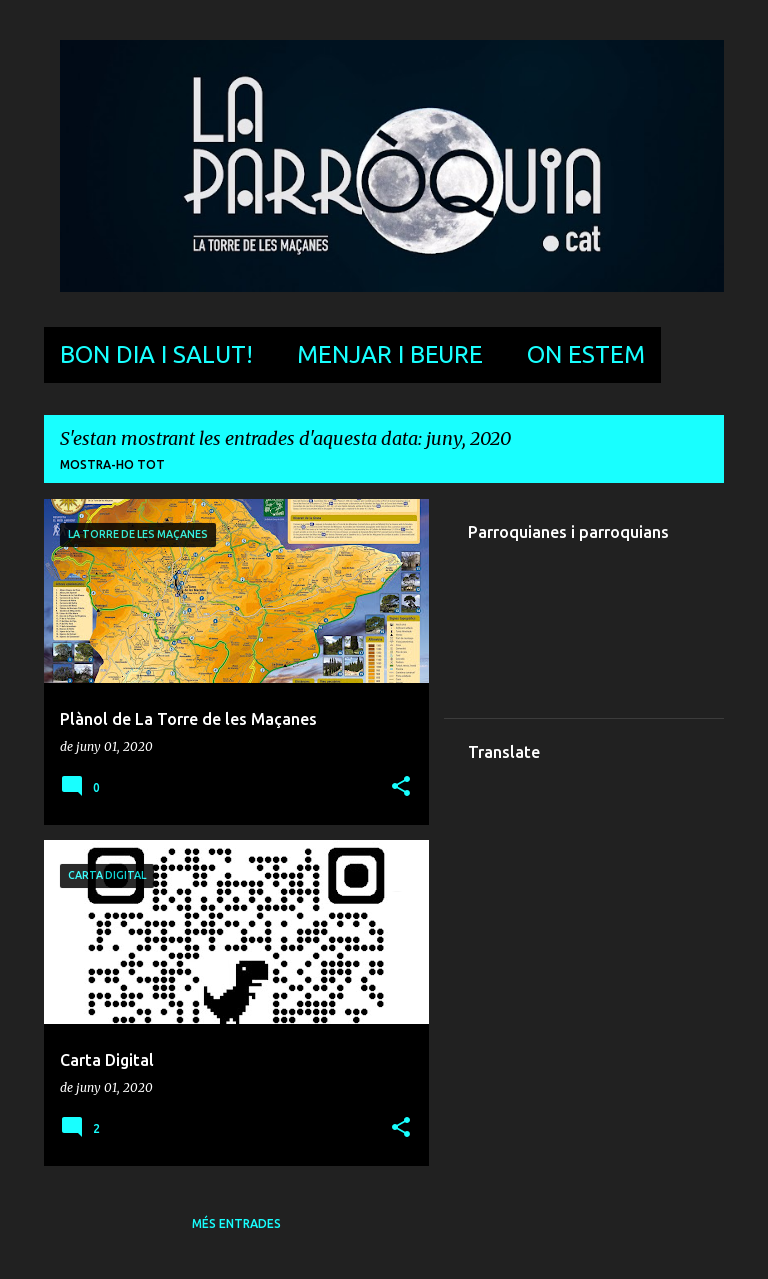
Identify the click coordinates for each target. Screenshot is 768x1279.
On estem (586, 354)
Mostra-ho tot (112, 464)
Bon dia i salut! (156, 354)
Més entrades (236, 1223)
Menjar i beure (390, 354)
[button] (401, 787)
